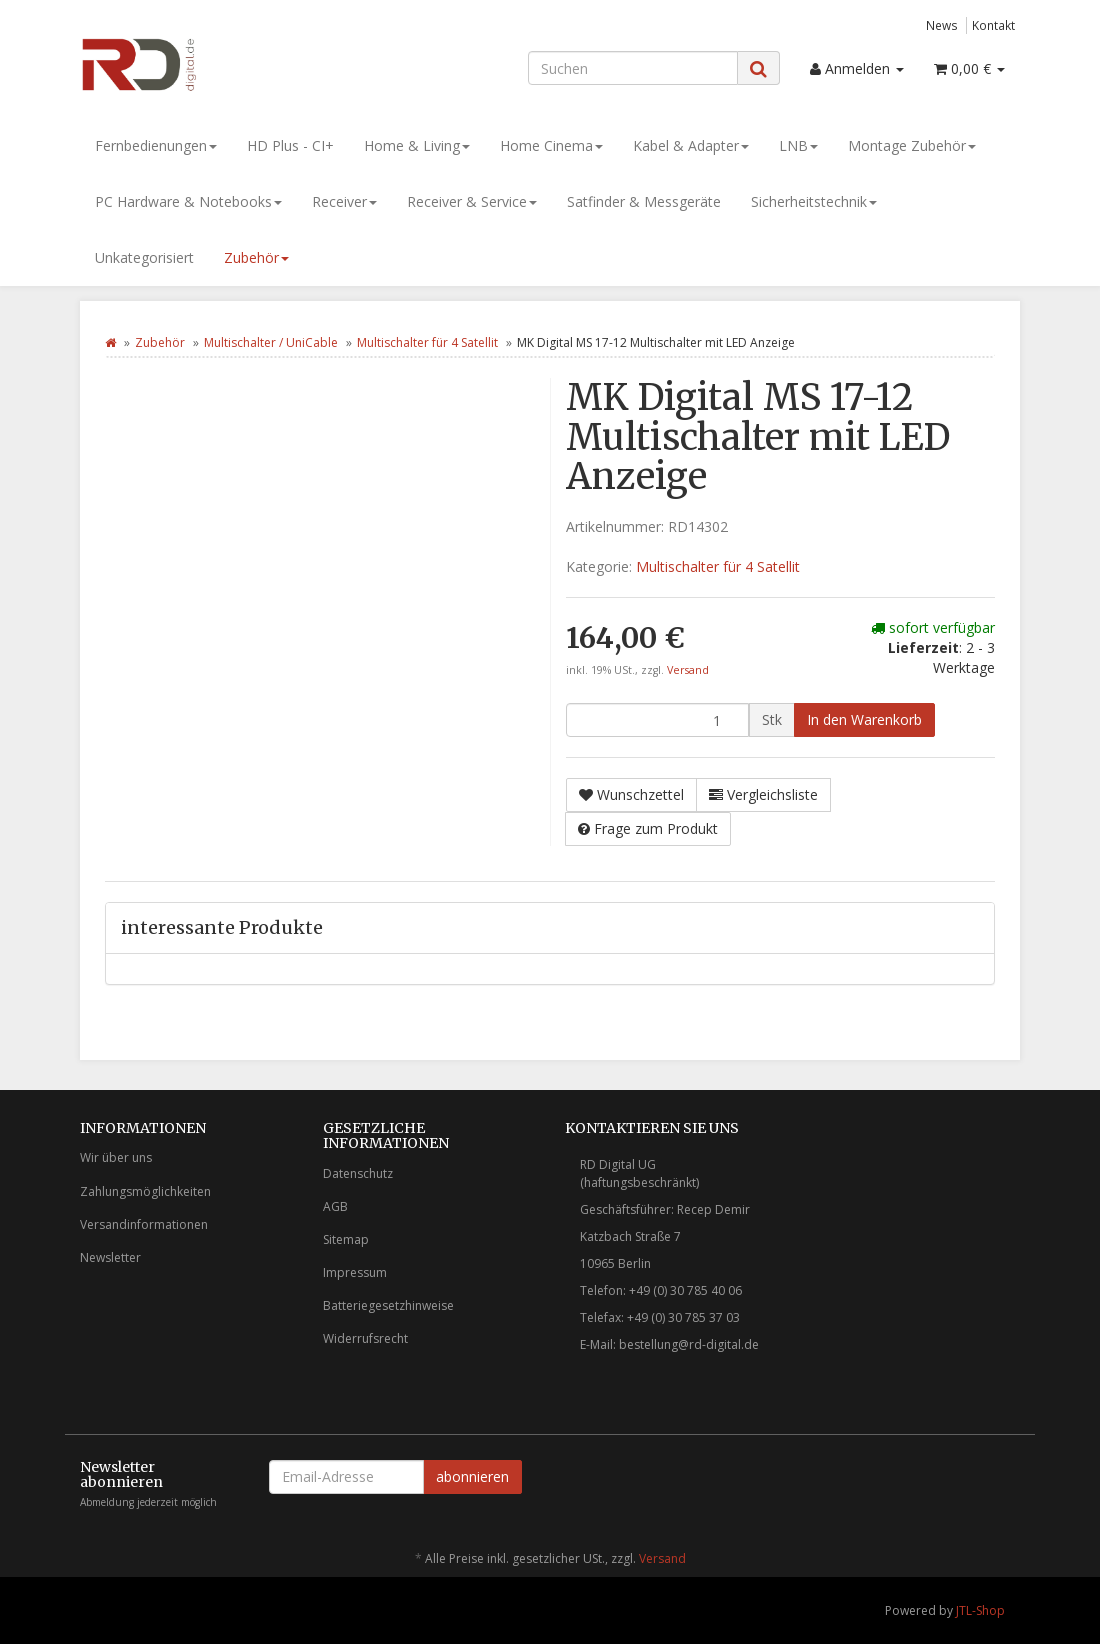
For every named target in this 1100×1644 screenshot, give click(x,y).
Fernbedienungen (156, 145)
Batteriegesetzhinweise (388, 1305)
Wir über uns (116, 1157)
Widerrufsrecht (365, 1338)
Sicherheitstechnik (814, 201)
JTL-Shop (980, 1610)
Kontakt (993, 25)
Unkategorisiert (144, 257)
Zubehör (256, 257)
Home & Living (417, 145)
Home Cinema (551, 145)
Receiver (344, 201)
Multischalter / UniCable (271, 342)
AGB (335, 1206)
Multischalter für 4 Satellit (427, 342)
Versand (688, 670)
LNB (798, 145)
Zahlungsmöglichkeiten (145, 1191)
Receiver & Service (472, 201)
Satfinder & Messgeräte (644, 201)
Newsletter (110, 1257)
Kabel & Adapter (691, 145)
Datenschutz (358, 1173)
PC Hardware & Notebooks (188, 201)
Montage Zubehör (912, 145)
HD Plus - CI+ (290, 145)
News (942, 25)
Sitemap (346, 1239)
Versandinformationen (144, 1224)
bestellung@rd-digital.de (689, 1344)
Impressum (355, 1272)
